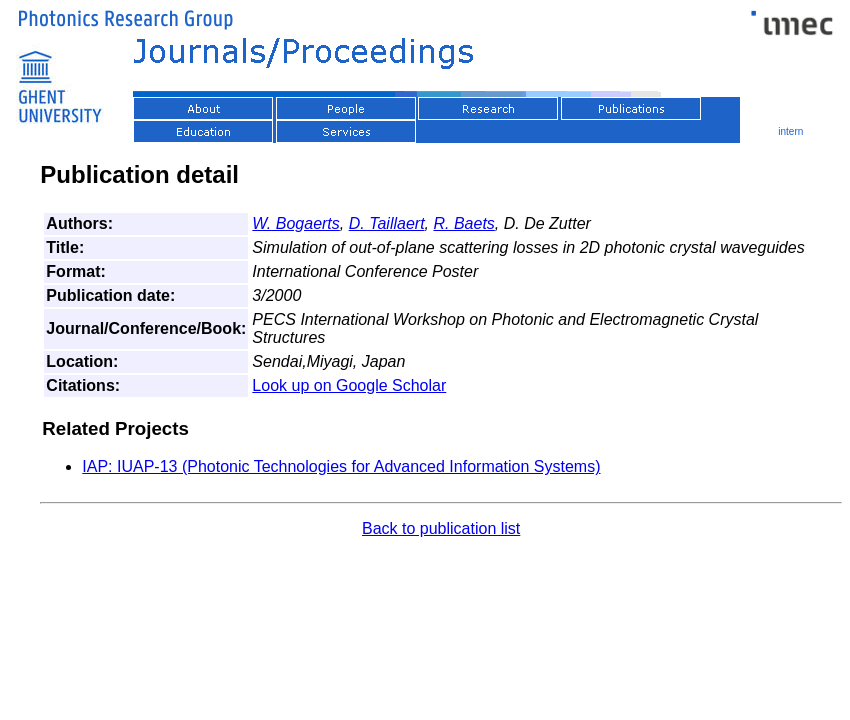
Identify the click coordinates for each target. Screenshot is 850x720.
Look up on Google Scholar (349, 385)
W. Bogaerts (295, 223)
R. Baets (463, 223)
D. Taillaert (387, 223)
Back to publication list (441, 528)
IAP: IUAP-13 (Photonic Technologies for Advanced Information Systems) (341, 466)
